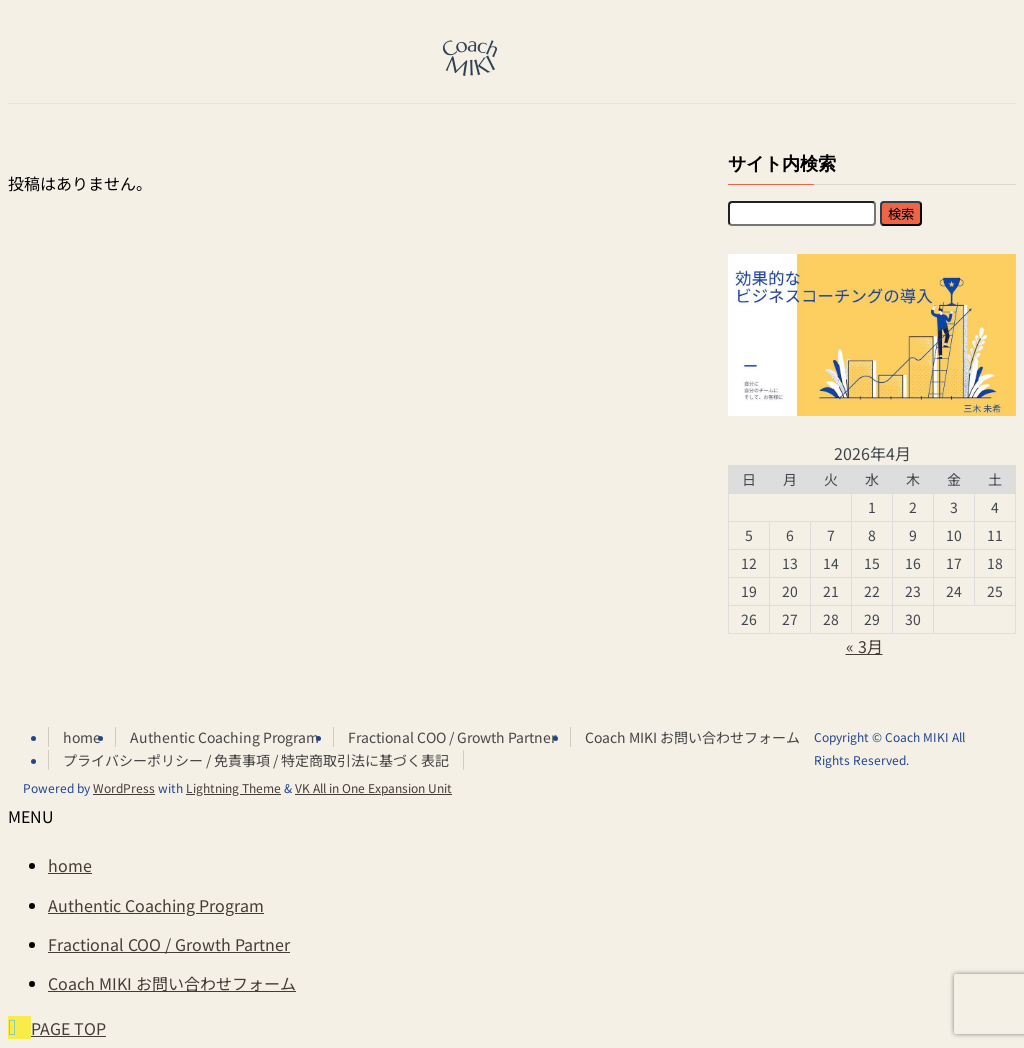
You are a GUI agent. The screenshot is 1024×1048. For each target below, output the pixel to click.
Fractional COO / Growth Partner (452, 737)
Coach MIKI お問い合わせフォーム (692, 737)
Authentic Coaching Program (224, 737)
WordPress (124, 787)
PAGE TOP (68, 1028)
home (82, 737)
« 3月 (864, 646)
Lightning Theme (233, 787)
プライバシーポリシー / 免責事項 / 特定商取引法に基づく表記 (256, 760)
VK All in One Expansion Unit (373, 787)
